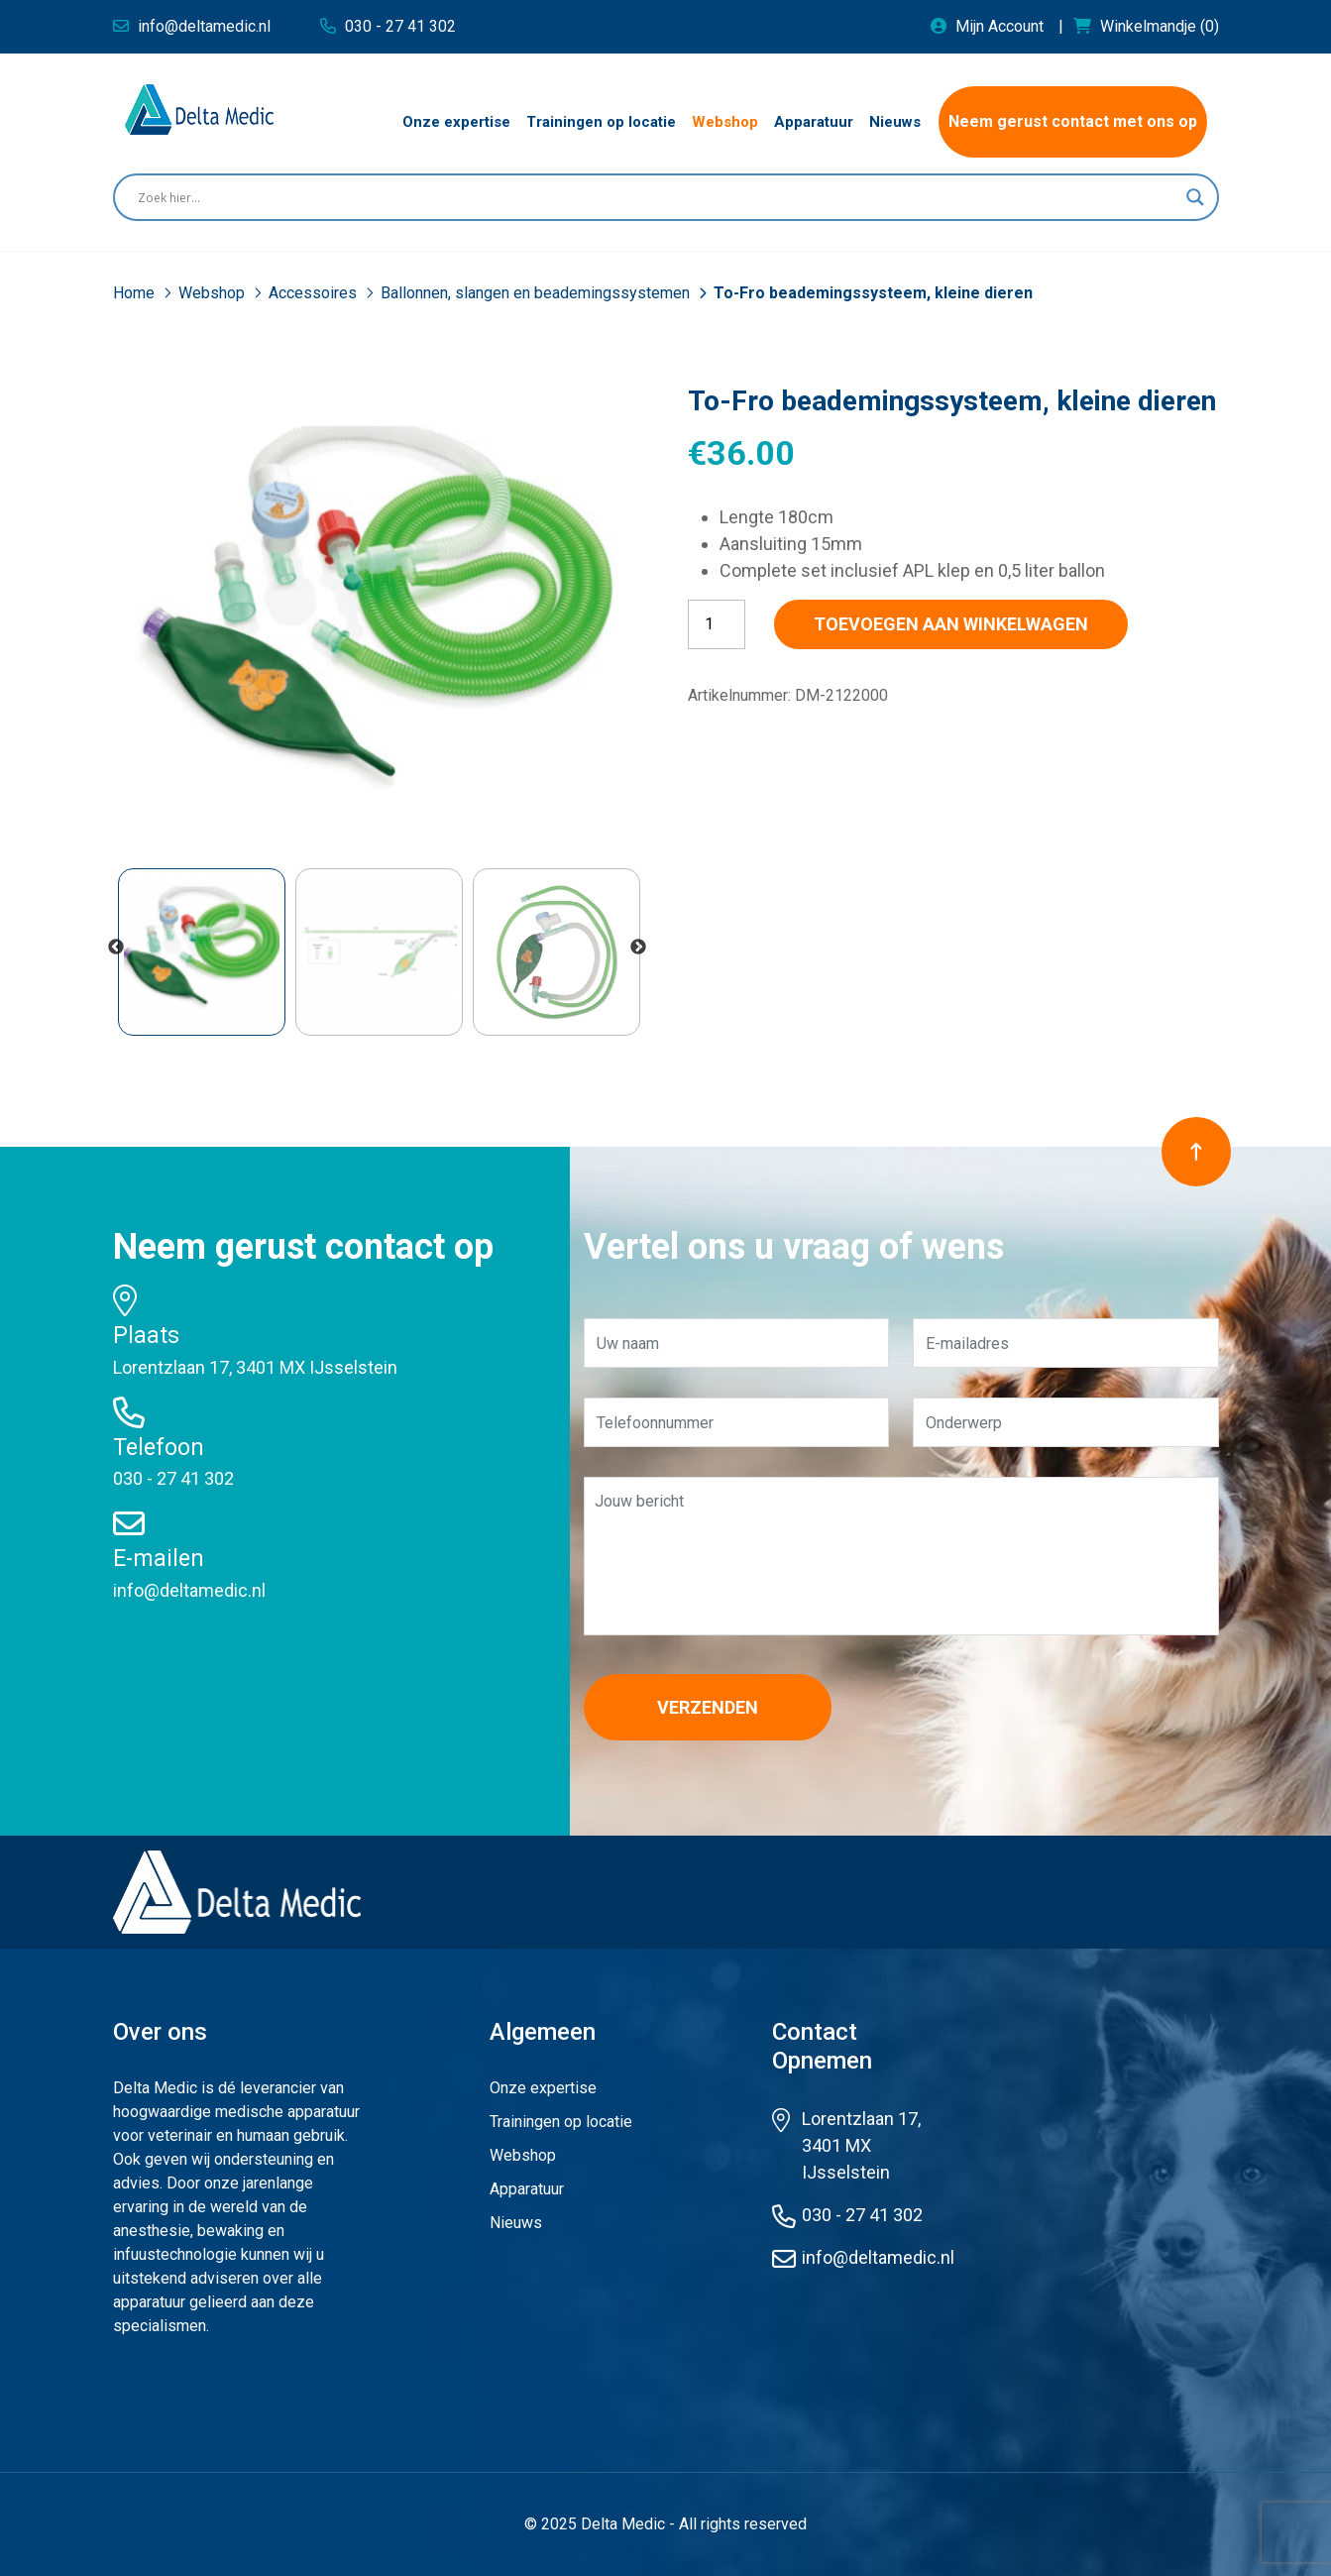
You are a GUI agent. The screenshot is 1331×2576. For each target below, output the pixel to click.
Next (638, 947)
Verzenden (707, 1707)
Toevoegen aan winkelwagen (951, 624)
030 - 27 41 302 (173, 1478)
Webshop (213, 292)
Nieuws (516, 2222)
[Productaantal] (716, 624)
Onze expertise (543, 2087)
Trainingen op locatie (561, 2121)
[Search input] (657, 197)
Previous (116, 947)
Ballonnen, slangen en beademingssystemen (537, 292)
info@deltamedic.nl (189, 1590)
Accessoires (315, 292)
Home (136, 292)
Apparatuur (527, 2189)
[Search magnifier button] (1195, 197)
